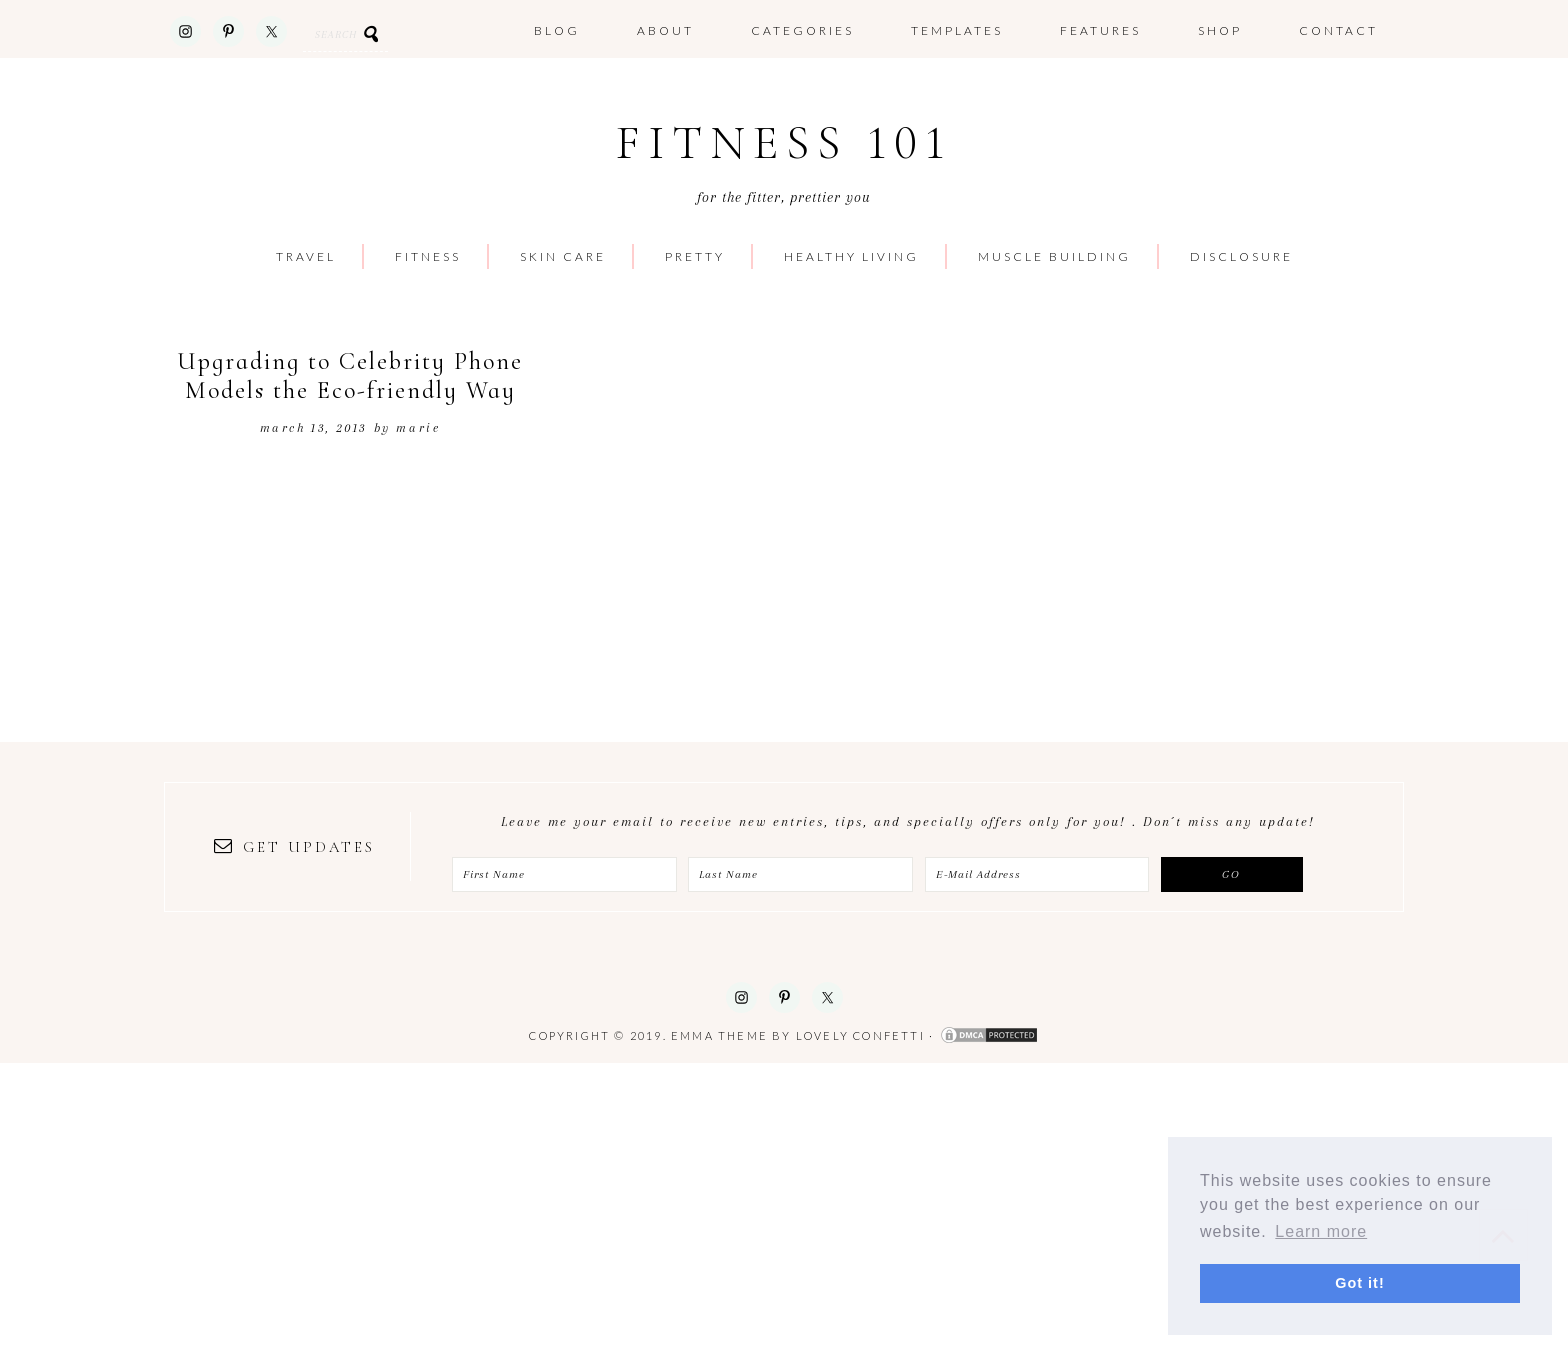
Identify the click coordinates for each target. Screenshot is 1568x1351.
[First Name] (564, 874)
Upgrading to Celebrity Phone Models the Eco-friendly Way (350, 376)
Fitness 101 (784, 143)
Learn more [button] (1321, 1231)
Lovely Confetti (860, 1035)
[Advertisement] (600, 1203)
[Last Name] (800, 874)
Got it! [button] (1359, 1283)
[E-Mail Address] (1037, 874)
